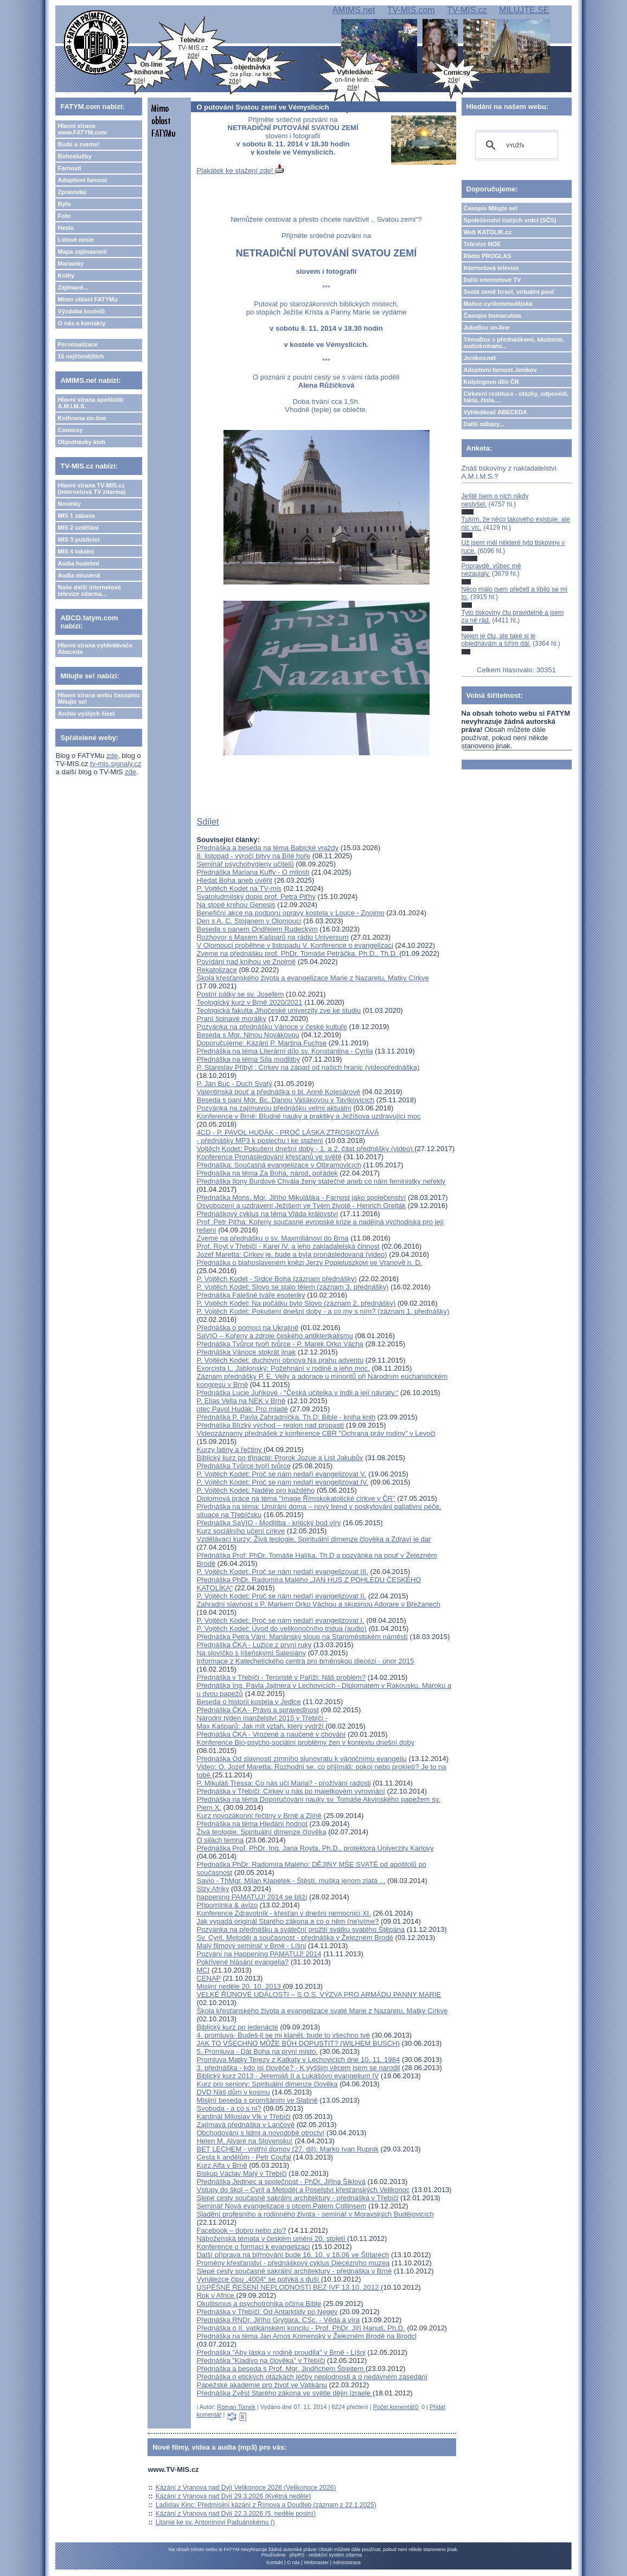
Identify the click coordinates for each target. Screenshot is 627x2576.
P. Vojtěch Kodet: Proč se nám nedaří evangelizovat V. (281, 1474)
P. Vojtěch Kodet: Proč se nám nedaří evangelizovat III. (282, 1572)
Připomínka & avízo (227, 1905)
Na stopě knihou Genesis (235, 905)
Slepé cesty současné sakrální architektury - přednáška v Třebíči (297, 2198)
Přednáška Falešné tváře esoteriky (250, 1295)
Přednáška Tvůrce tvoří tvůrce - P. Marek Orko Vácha (279, 1344)
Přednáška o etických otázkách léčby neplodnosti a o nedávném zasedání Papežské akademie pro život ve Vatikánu (311, 2381)
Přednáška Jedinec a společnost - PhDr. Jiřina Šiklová (280, 2181)
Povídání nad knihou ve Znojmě (246, 962)
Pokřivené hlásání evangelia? (242, 1962)
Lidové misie (75, 239)
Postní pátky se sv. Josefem (240, 994)
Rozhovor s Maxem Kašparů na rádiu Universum (272, 937)
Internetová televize (491, 268)
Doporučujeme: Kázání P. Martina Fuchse (261, 1043)
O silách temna (220, 1840)
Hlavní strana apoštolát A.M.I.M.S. (90, 402)
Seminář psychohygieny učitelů (244, 864)
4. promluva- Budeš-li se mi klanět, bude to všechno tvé (282, 2035)
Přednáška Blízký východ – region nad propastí (270, 1425)
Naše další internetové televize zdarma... (89, 590)
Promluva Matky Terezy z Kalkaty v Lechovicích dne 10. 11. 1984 (298, 2059)
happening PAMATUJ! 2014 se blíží (251, 1897)
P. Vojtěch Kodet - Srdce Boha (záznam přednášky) (276, 1279)
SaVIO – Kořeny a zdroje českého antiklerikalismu (274, 1336)
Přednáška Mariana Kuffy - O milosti (252, 872)
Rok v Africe (216, 2295)
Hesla (65, 227)
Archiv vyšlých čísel (85, 713)
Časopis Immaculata (492, 315)
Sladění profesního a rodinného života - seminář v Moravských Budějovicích (314, 2214)
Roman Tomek (236, 2407)
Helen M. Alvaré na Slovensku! (244, 2141)
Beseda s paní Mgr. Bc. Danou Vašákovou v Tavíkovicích (285, 1100)
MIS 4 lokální (75, 551)
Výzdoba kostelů (81, 311)
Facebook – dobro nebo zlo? (241, 2230)
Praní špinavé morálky (231, 1018)
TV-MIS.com (411, 10)
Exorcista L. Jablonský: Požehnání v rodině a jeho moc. (282, 1368)
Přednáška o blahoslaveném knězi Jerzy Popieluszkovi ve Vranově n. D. (309, 1262)
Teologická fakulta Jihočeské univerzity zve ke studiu (278, 1010)
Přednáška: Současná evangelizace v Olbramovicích (278, 1165)
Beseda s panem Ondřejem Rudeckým (256, 929)
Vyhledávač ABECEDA (495, 412)
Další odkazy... (484, 424)
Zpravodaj (71, 192)
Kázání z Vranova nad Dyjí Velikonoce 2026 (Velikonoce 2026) (246, 2487)
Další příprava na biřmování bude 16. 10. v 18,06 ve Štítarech (292, 2255)
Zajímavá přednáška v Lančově (245, 2125)
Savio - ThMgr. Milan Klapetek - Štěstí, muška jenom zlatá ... (290, 1881)
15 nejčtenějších (80, 356)
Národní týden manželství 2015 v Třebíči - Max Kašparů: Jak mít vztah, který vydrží (261, 1722)
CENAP (208, 1978)
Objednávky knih (81, 442)
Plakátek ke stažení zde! (240, 170)
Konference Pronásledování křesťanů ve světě (268, 1157)
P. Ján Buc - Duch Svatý (234, 1084)
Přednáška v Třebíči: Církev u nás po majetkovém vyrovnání (290, 1791)
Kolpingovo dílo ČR (491, 381)
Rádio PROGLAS (487, 256)
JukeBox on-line (487, 327)
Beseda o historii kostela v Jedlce (248, 1702)
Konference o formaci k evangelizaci (253, 2247)
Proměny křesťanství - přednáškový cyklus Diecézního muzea (292, 2263)
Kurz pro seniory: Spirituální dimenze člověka (266, 2084)
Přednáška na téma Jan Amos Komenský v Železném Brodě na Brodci (306, 2336)
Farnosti (69, 168)
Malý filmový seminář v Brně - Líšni (251, 1946)
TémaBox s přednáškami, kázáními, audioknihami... (514, 342)
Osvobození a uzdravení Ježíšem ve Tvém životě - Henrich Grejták (301, 1206)
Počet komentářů (395, 2407)
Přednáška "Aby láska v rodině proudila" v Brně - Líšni (280, 2352)
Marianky (70, 263)
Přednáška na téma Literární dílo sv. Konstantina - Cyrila (284, 1051)
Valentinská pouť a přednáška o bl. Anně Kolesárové (278, 1092)
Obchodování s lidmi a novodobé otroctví (260, 2133)
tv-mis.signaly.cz (115, 764)
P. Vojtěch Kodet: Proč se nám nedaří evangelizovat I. (280, 1620)
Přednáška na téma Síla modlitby (248, 1059)
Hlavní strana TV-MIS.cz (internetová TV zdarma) (91, 488)
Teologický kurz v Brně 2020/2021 (249, 1002)
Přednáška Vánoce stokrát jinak (246, 1352)
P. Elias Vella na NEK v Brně (240, 1401)
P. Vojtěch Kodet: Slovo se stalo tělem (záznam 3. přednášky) (292, 1287)
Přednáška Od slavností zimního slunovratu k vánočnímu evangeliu (301, 1759)
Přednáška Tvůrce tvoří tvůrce (243, 1466)
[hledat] (515, 145)
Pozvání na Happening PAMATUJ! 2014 (258, 1954)
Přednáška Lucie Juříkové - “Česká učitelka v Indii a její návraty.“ (297, 1393)
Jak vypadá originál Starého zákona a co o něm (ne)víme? (287, 1921)
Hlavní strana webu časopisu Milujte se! (98, 698)
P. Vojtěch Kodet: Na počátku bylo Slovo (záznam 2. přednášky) (295, 1303)
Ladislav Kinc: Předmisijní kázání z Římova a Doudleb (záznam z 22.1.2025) (266, 2505)
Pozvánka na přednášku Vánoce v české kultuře (271, 1027)
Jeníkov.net (480, 358)
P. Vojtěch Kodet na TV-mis (238, 888)
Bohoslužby (74, 156)
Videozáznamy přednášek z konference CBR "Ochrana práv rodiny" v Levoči (315, 1433)
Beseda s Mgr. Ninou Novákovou (247, 1035)
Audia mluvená (78, 575)
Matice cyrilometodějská (498, 303)
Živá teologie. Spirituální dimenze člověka (261, 1832)
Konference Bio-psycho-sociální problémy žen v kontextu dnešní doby (305, 1742)
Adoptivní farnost (82, 180)
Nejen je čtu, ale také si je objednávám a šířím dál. (499, 639)
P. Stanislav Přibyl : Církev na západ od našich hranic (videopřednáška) (307, 1067)
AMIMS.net (353, 10)
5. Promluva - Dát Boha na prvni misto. (256, 2051)
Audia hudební (78, 563)
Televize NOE (482, 244)
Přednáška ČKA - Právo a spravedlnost (257, 1710)
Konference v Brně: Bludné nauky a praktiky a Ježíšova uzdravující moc (308, 1116)
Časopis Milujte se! (491, 208)
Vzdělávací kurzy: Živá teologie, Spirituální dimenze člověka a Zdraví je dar (313, 1539)
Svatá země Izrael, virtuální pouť (509, 291)
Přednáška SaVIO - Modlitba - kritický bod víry (268, 1523)
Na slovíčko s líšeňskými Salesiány (251, 1653)
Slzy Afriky (212, 1889)
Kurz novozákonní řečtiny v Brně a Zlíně (259, 1815)
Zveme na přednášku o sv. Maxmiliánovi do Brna (272, 1238)
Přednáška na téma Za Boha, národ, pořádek (266, 1173)
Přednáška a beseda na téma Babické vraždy (267, 848)
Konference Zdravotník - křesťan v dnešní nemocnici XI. (283, 1913)
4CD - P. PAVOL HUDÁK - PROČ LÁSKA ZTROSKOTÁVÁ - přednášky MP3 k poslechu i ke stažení (287, 1136)
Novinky (69, 503)
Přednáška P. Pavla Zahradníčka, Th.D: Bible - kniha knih (285, 1417)
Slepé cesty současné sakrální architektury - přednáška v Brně (294, 2271)
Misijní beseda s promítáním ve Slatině (256, 2100)
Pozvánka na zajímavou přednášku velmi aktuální (273, 1108)
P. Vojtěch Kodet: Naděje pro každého (255, 1490)
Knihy (65, 275)
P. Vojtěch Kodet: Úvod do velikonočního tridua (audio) (281, 1628)
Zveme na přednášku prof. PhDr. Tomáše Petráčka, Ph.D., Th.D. (297, 953)
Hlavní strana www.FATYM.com (81, 129)
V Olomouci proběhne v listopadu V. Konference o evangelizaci (294, 945)
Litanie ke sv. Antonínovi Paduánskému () (215, 2522)
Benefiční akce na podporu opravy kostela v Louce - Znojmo (290, 913)
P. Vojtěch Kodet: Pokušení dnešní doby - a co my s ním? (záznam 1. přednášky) (322, 1311)
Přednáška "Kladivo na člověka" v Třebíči (260, 2360)
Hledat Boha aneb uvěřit (234, 880)
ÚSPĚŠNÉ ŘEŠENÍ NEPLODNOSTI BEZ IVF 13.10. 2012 (288, 2287)
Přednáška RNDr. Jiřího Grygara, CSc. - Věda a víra (278, 2320)
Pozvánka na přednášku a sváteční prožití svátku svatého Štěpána (300, 1929)
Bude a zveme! (78, 144)
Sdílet (207, 821)
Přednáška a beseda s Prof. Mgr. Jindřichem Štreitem (280, 2369)
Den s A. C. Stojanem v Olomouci (248, 921)
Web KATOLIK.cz (488, 232)
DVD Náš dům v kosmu (233, 2092)
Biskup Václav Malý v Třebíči (241, 2173)
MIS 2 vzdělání (77, 527)
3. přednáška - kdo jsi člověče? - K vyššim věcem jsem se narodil (298, 2068)
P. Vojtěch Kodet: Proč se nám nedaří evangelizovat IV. (282, 1482)
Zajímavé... (72, 287)
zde (112, 755)
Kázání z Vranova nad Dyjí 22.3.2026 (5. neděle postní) (236, 2513)
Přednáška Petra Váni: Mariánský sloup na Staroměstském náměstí (301, 1637)
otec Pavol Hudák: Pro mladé (241, 1409)
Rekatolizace (216, 970)
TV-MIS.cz (467, 10)
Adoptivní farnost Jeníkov (500, 370)
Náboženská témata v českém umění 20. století (271, 2238)
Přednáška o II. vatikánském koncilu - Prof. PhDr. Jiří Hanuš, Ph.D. (300, 2328)
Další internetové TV (492, 280)
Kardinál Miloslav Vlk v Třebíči (243, 2116)
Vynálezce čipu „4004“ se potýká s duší (258, 2279)
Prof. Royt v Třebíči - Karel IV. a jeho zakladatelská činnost (287, 1246)
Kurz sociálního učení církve (240, 1531)
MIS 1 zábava (75, 515)
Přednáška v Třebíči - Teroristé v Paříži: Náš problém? (281, 1677)
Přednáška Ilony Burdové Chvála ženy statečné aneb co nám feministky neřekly (320, 1181)
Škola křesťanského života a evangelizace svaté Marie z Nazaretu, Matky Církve (321, 2011)
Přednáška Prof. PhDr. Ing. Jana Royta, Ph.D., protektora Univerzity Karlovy (314, 1848)
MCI (202, 1970)
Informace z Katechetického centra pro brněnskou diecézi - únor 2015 (305, 1661)
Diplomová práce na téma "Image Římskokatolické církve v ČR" (295, 1498)
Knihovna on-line (81, 418)
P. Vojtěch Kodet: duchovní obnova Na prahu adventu (279, 1360)
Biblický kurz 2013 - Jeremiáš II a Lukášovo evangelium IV (287, 2076)
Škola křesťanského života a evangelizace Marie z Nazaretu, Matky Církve (312, 978)
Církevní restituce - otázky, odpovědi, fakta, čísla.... (516, 396)
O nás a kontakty (81, 323)
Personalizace (77, 344)
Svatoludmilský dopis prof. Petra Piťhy (255, 896)
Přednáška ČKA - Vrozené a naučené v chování (271, 1734)
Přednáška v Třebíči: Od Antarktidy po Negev (266, 2312)
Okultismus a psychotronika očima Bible (258, 2303)
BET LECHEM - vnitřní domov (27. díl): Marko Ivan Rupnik (287, 2149)
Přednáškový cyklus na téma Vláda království (267, 1214)
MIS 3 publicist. (79, 539)
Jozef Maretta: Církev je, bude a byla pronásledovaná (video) (291, 1254)
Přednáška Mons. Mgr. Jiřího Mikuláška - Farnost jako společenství (301, 1197)
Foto (64, 216)
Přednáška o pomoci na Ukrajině (247, 1328)
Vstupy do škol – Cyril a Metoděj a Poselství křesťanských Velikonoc (303, 2190)
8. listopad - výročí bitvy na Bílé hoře (253, 856)
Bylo (64, 204)
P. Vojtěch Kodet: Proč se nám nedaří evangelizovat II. (281, 1596)
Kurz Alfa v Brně (221, 2165)
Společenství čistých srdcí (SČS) (510, 220)
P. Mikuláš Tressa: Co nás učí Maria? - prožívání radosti (283, 1783)
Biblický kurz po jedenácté (237, 2027)
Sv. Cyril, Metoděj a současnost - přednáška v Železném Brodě (294, 1937)
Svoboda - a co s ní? (228, 2108)
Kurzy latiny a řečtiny (230, 1450)
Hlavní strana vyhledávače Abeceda (94, 648)
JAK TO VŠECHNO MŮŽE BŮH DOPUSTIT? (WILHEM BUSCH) (297, 2043)
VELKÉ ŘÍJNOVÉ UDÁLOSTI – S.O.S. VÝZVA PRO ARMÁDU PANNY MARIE (318, 1994)
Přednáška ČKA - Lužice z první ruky (253, 1645)
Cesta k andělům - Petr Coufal (243, 2157)
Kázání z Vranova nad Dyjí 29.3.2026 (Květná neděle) (233, 2496)
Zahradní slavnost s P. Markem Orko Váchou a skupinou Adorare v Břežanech (318, 1604)
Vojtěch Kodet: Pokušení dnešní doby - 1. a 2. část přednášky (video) (305, 1149)
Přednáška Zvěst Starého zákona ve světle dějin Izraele (284, 2393)
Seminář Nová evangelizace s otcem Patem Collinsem (281, 2206)
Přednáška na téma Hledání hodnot (252, 1824)
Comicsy (69, 430)
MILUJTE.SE (524, 10)
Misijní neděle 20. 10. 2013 (239, 1986)
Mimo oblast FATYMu (87, 299)
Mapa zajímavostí (81, 251)
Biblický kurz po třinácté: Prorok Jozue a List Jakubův (279, 1458)
